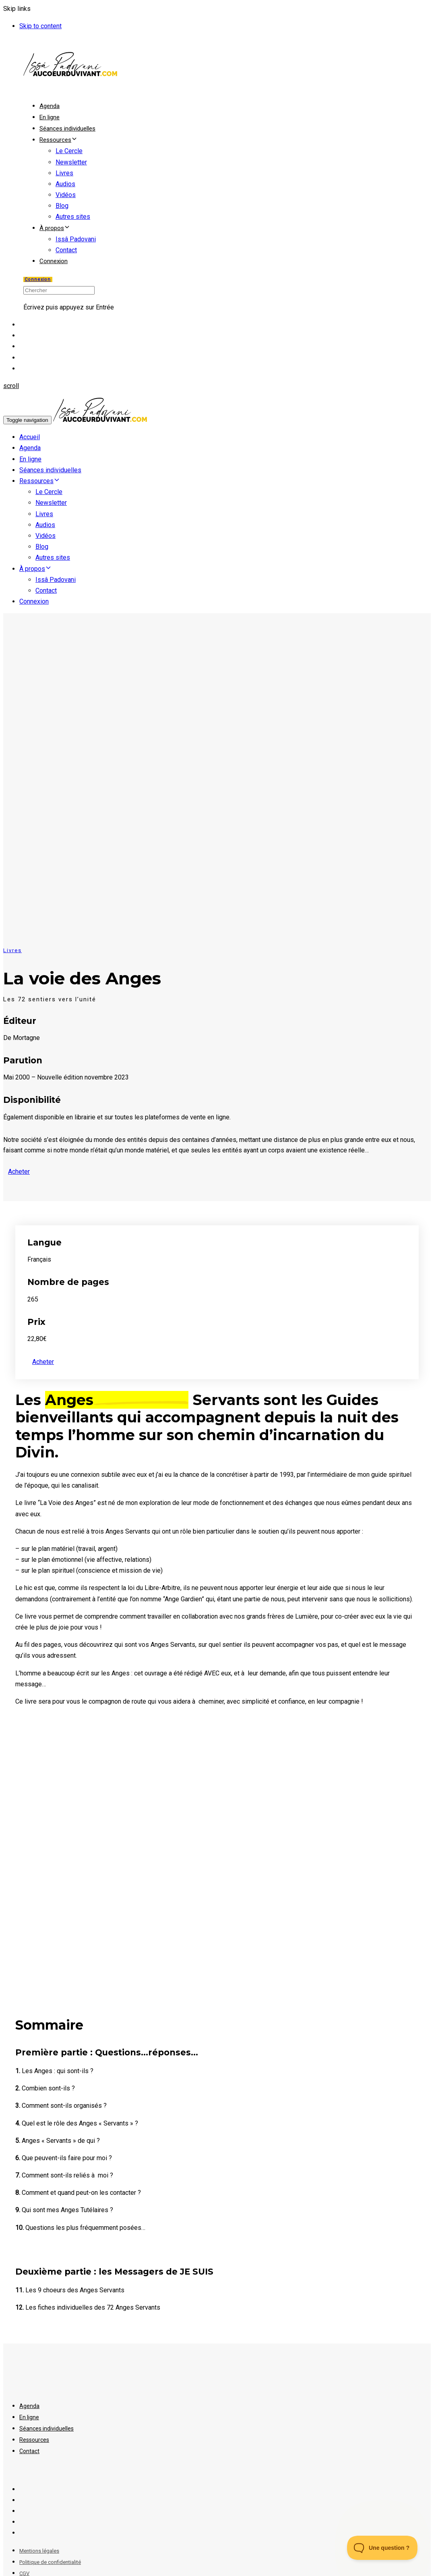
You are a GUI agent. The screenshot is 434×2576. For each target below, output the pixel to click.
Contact (66, 250)
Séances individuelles (67, 128)
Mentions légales (39, 2551)
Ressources (58, 139)
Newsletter (71, 162)
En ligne (49, 117)
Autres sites (73, 216)
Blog (62, 206)
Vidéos (66, 195)
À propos (54, 228)
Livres (64, 173)
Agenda (49, 106)
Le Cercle (69, 151)
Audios (65, 184)
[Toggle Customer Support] (382, 2548)
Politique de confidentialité (50, 2562)
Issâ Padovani (76, 239)
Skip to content (40, 26)
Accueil (29, 437)
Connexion (53, 261)
